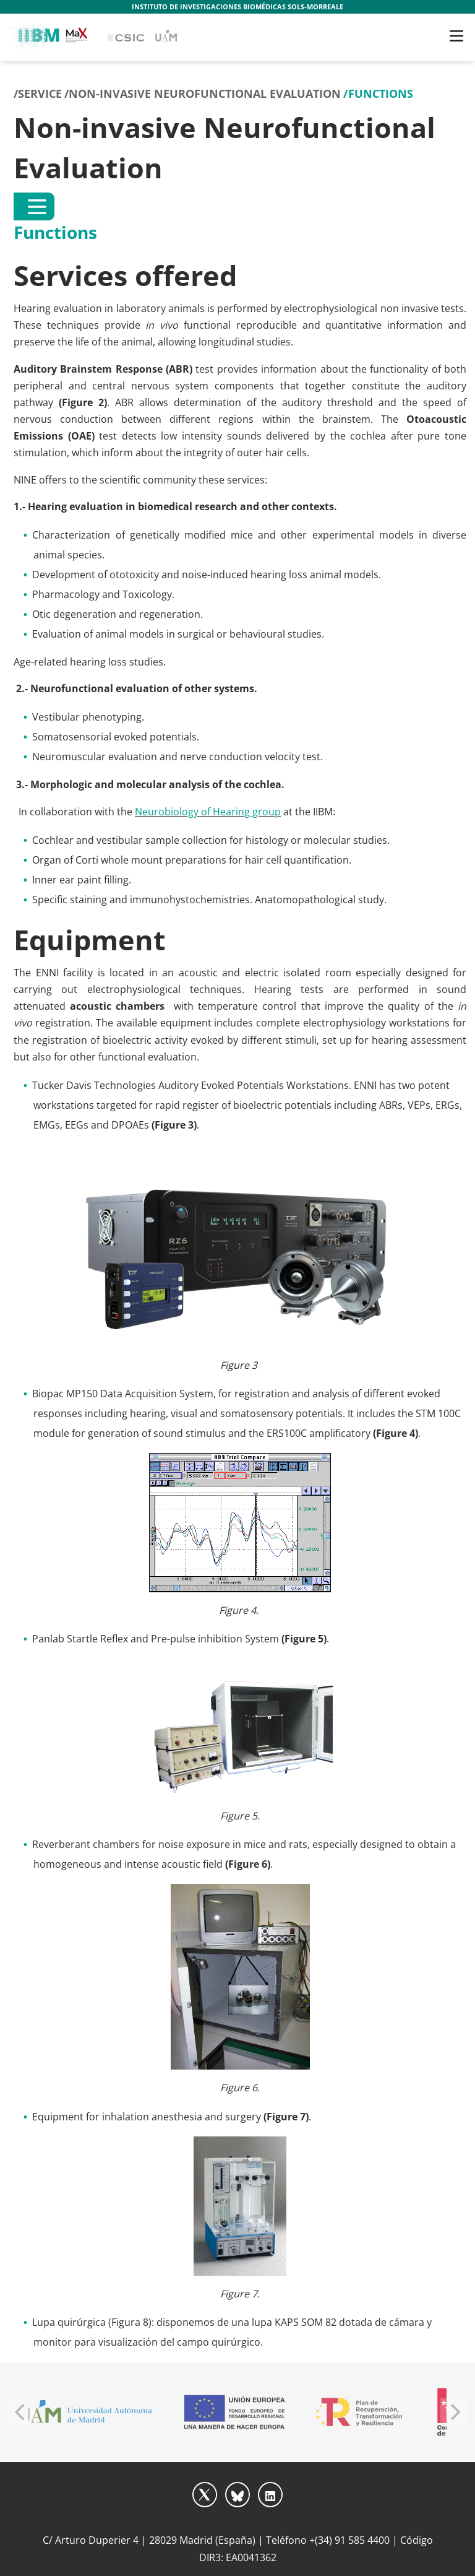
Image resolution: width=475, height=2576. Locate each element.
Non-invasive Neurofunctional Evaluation (205, 93)
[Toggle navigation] (456, 36)
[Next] (454, 2412)
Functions (380, 93)
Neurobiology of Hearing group (208, 811)
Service (40, 93)
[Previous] (21, 2412)
